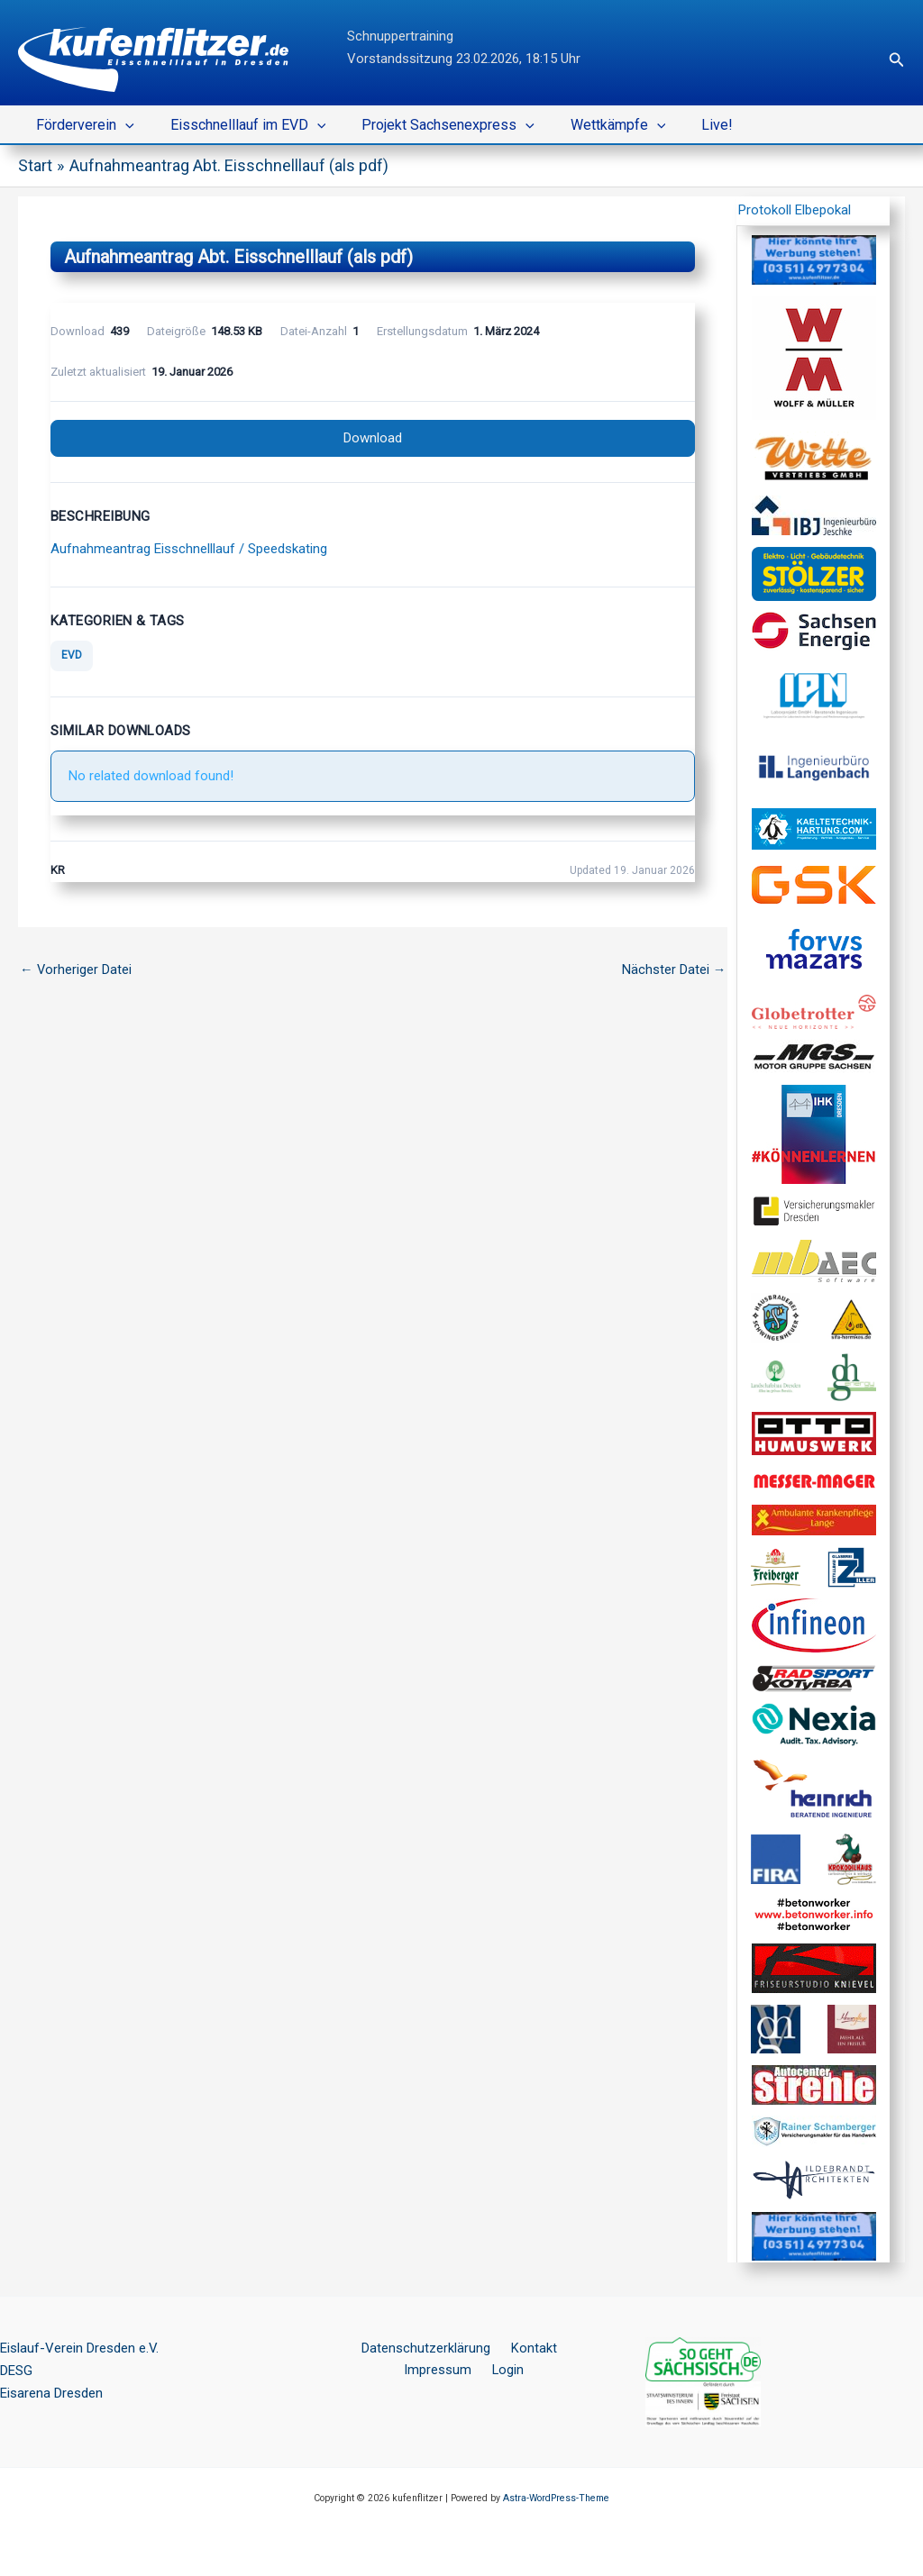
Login (465, 2370)
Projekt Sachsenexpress (429, 125)
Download (372, 438)
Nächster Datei (673, 970)
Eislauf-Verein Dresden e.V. (79, 2348)
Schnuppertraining (400, 36)
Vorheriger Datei (76, 970)
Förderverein (81, 125)
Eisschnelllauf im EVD (237, 125)
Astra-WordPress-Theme (556, 2498)
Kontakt (489, 2348)
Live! (684, 124)
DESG (16, 2370)
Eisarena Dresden (51, 2393)
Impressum (559, 2348)
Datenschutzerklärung (388, 2348)
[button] (897, 60)
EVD (71, 656)
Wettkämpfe (593, 125)
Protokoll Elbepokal (794, 210)
